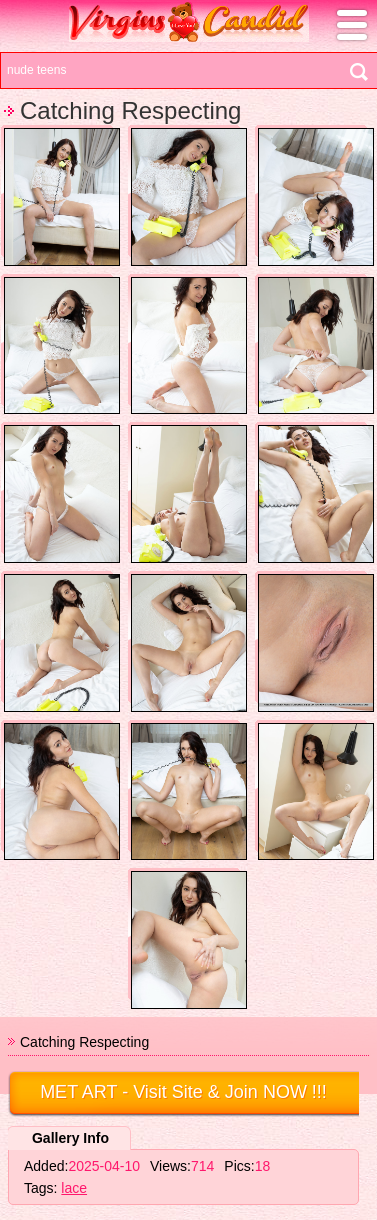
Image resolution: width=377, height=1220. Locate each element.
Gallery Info (70, 1138)
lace (74, 1188)
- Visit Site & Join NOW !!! (183, 1092)
